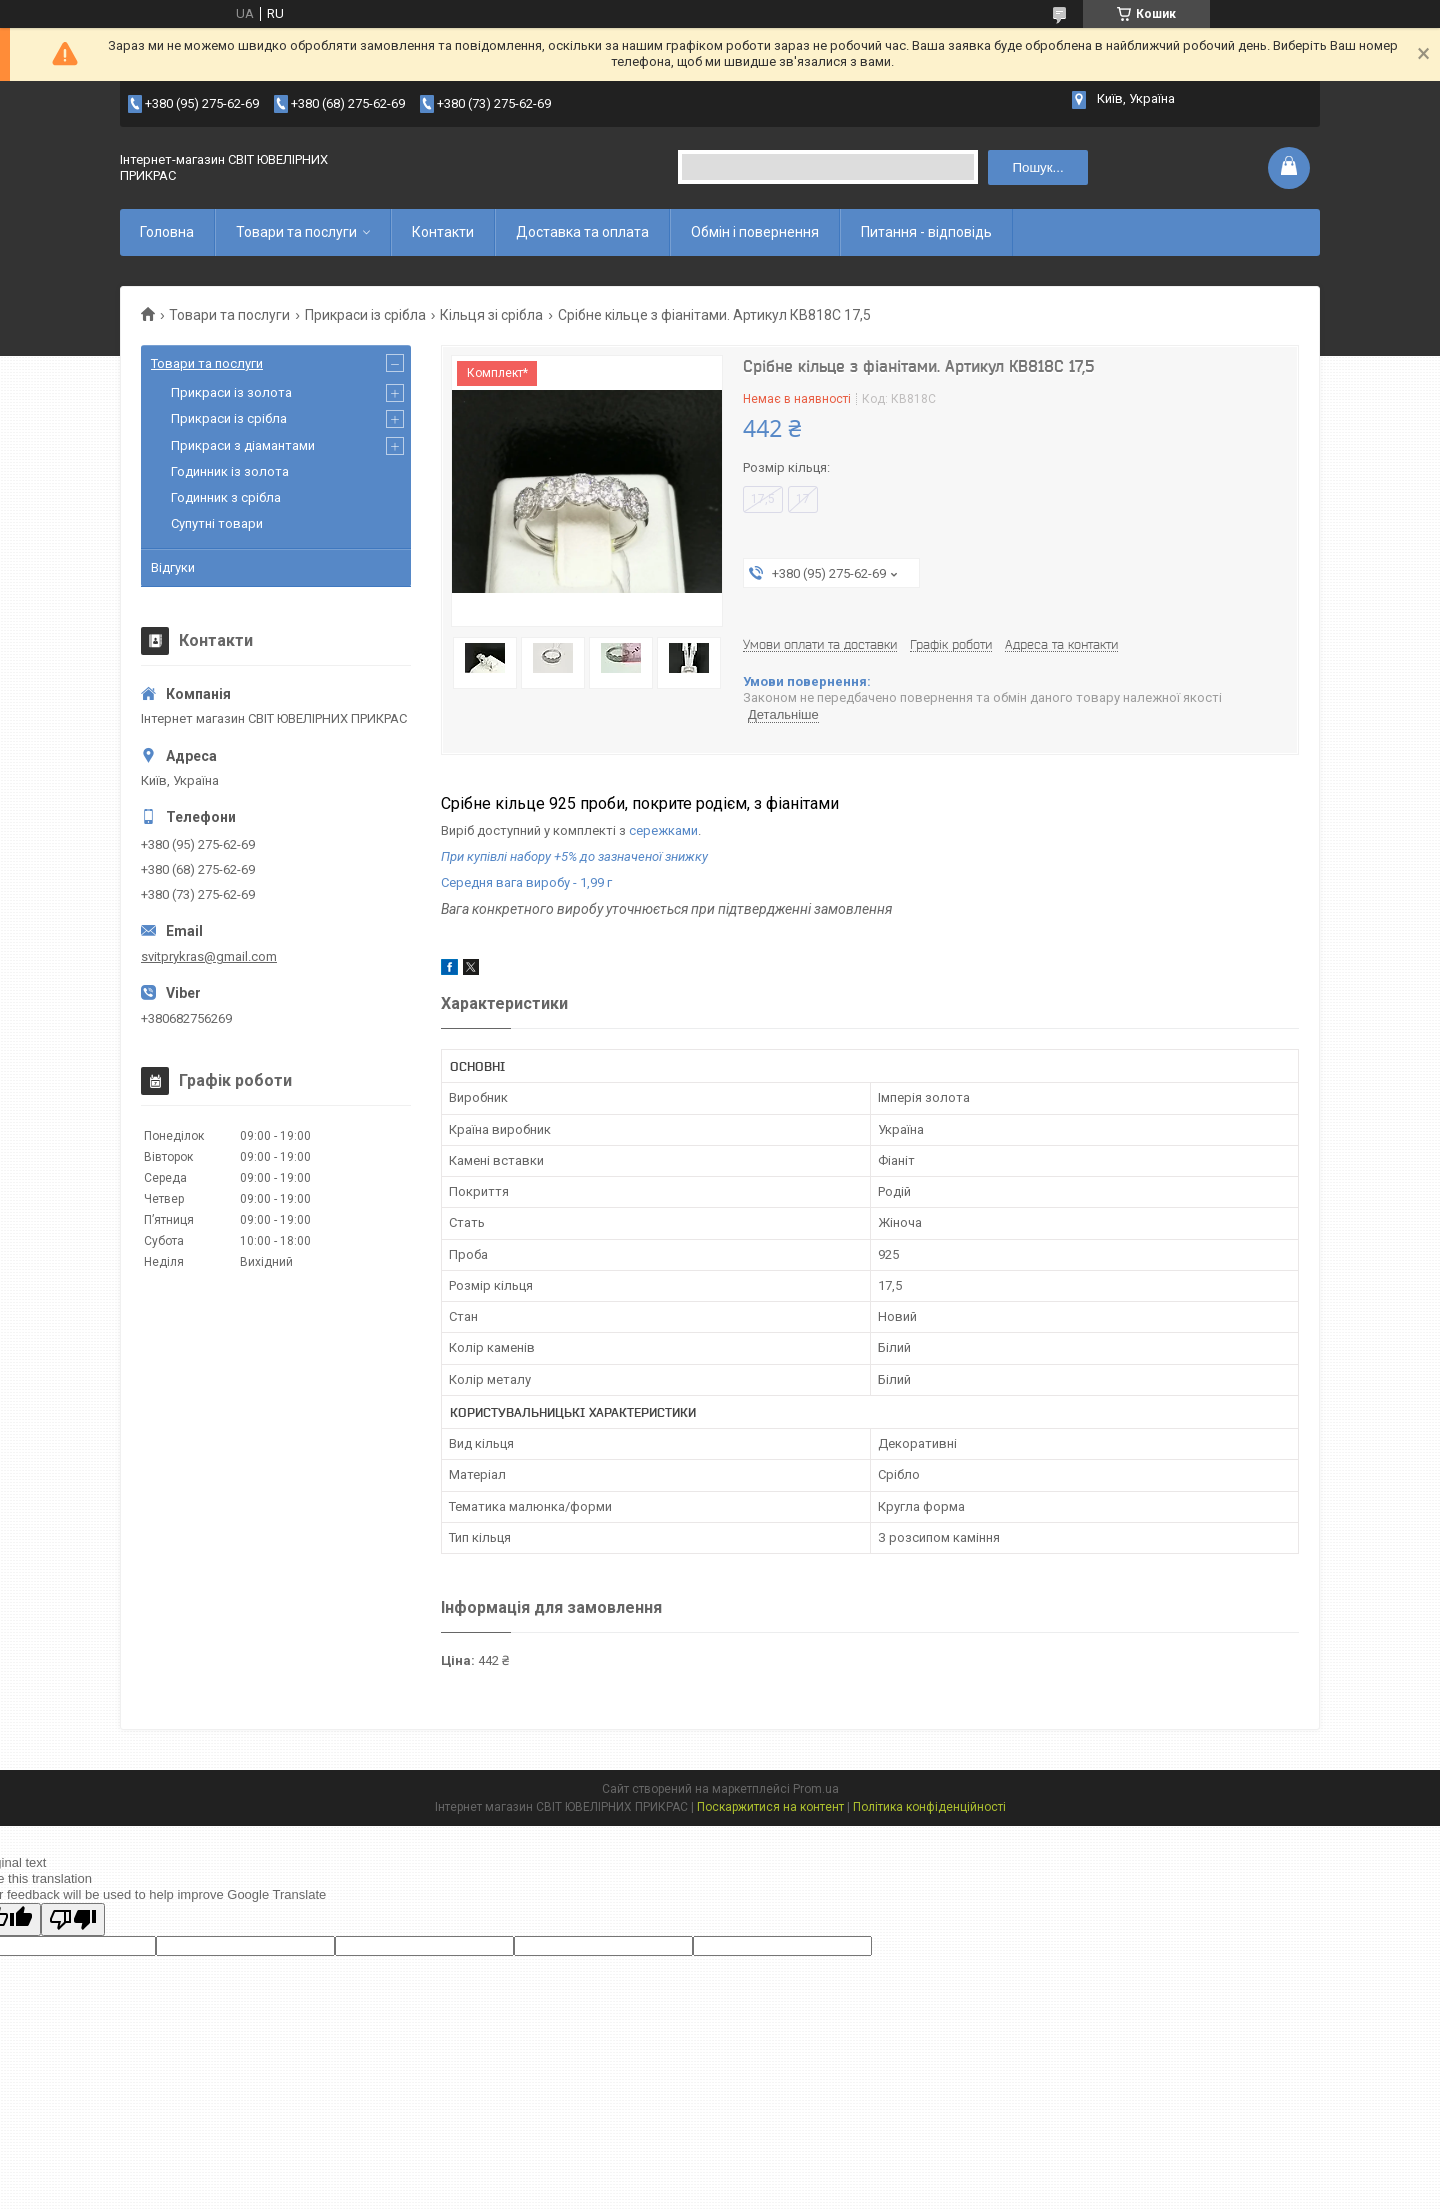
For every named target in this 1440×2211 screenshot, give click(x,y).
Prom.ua (816, 1789)
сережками (663, 830)
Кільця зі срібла (491, 315)
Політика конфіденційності (929, 1807)
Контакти (443, 232)
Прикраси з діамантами (243, 445)
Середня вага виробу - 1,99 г (526, 882)
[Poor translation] (73, 1919)
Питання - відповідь (926, 232)
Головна (167, 232)
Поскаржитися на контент (770, 1807)
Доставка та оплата (582, 232)
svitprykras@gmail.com (209, 956)
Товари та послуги (296, 232)
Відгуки (173, 567)
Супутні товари (217, 523)
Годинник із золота (230, 471)
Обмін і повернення (755, 232)
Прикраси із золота (231, 392)
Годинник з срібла (226, 497)
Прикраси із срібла (365, 315)
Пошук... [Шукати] (1037, 167)
